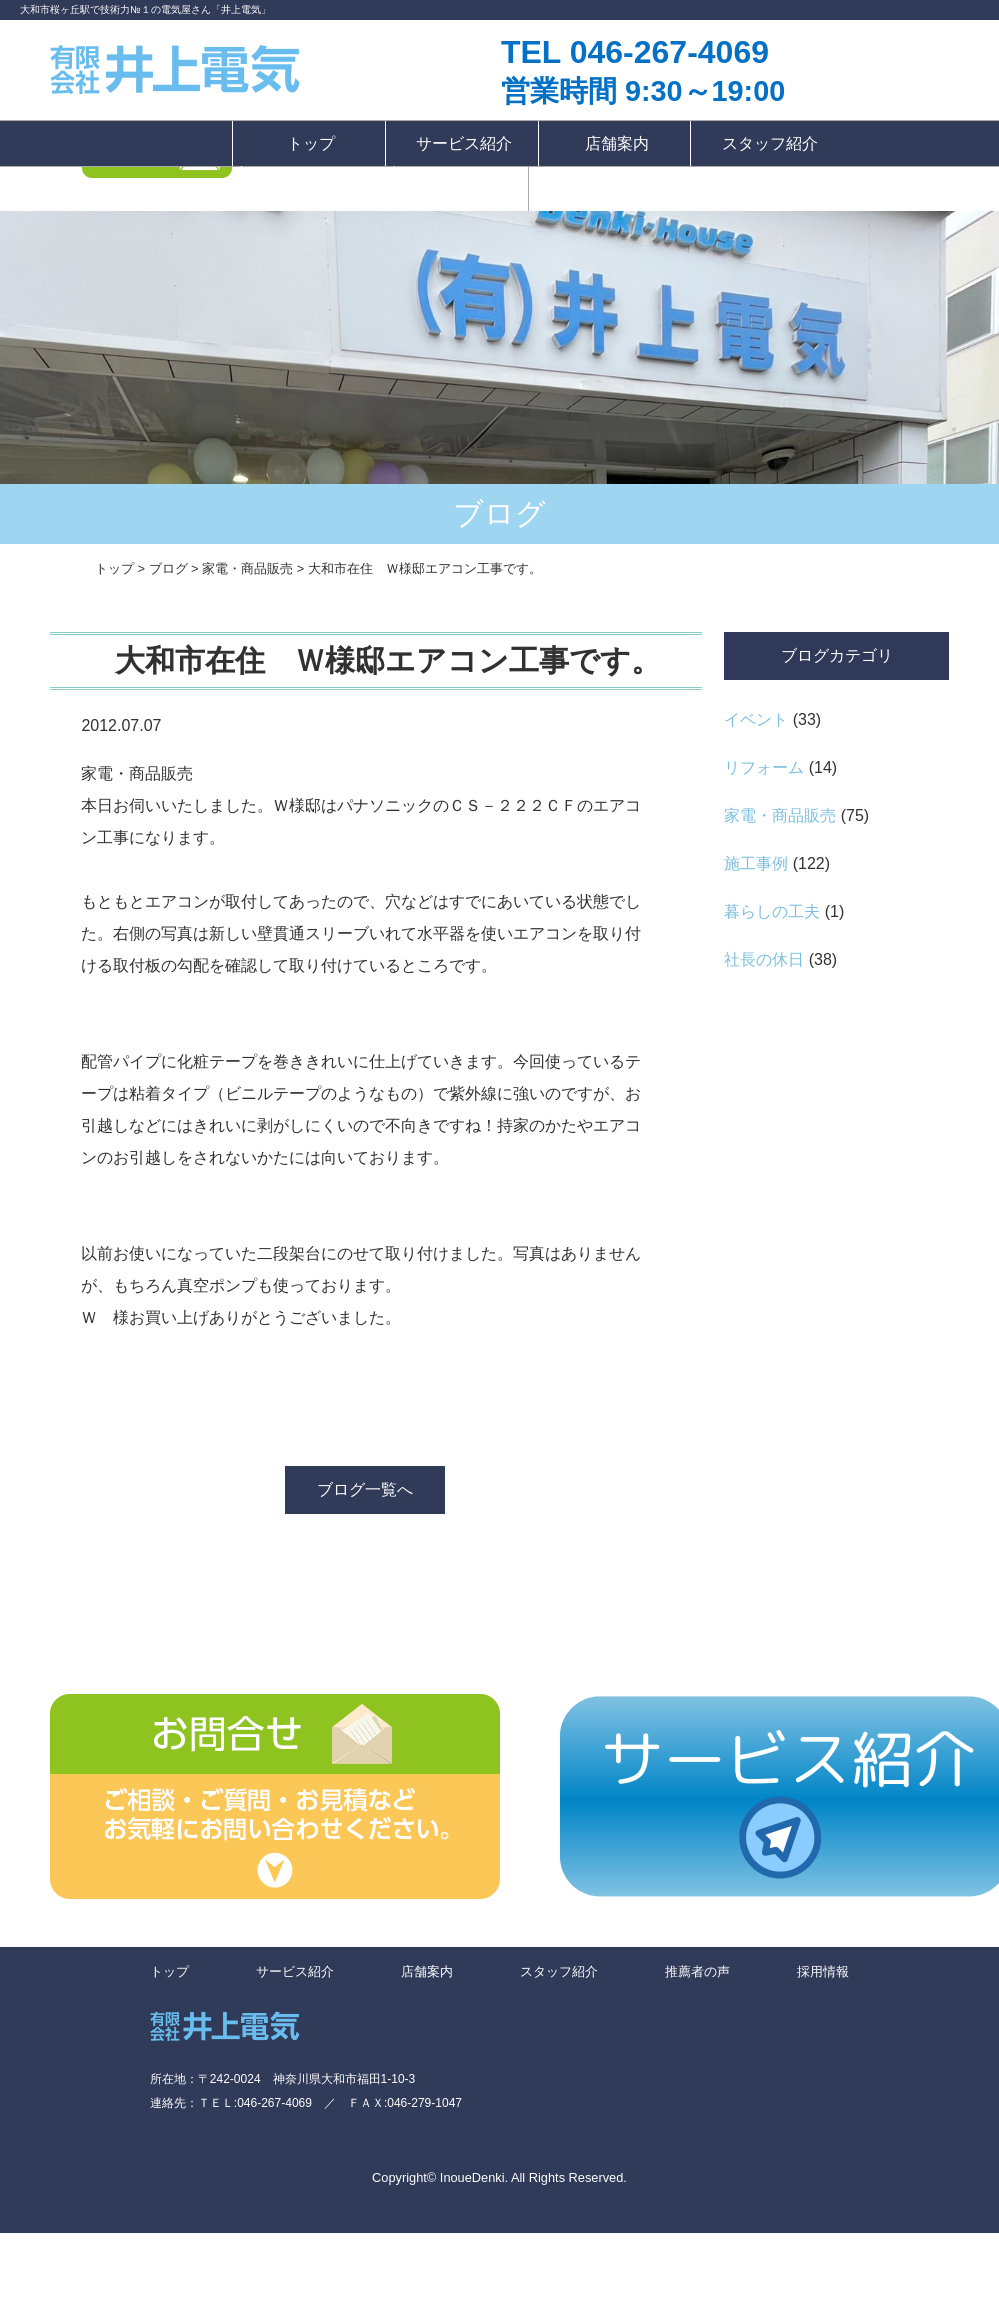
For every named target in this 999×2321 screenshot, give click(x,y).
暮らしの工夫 (772, 911)
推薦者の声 (320, 188)
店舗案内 (617, 143)
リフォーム (764, 767)
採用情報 (461, 188)
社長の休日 (764, 959)
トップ (311, 143)
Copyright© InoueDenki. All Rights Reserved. (499, 2177)
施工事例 (756, 863)
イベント (756, 719)
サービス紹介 (464, 143)
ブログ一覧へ (365, 1489)
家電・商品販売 (780, 815)
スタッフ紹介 (770, 143)
